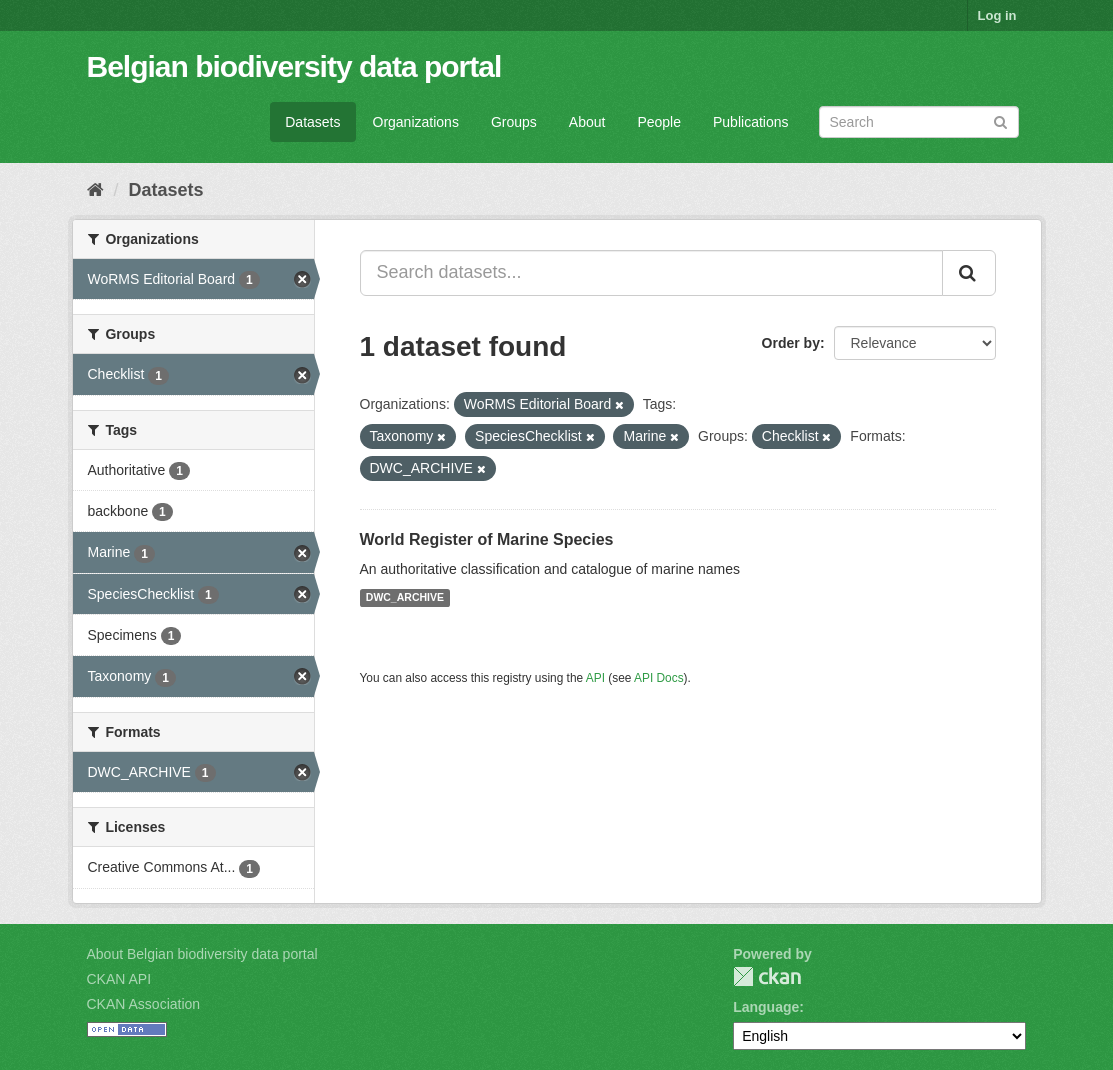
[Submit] (1000, 120)
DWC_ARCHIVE (405, 598)
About (587, 122)
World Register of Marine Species (487, 539)
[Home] (95, 190)
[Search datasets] (919, 122)
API (595, 678)
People (659, 122)
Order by (791, 343)
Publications (751, 122)
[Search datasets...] (651, 273)
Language (766, 1007)
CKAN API (119, 979)
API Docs (659, 678)
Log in (997, 15)
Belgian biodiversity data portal (294, 66)
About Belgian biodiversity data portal (202, 954)
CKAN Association (144, 1004)
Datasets (312, 122)
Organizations (416, 122)
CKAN (767, 976)
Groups (514, 122)
